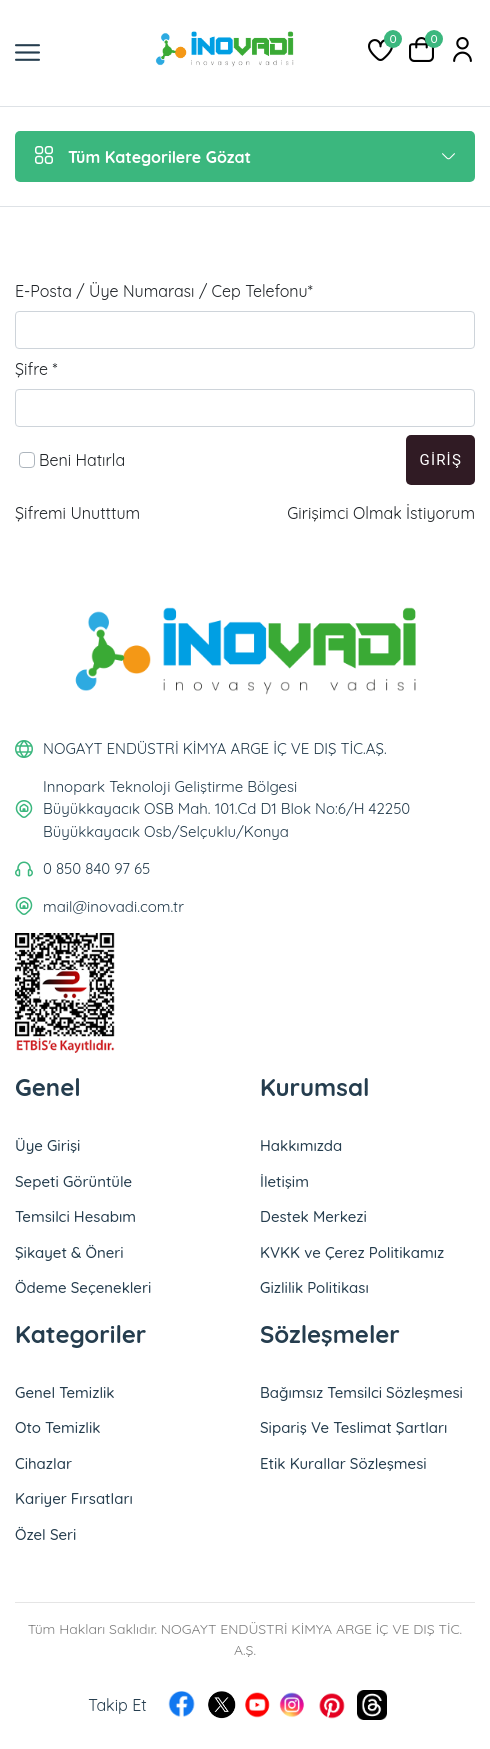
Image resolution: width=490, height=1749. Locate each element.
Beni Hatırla (82, 460)
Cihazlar (43, 1463)
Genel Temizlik (65, 1392)
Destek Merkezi (313, 1216)
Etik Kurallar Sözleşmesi (343, 1463)
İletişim (284, 1181)
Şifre (36, 369)
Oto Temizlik (58, 1427)
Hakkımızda (301, 1145)
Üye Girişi (47, 1145)
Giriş (440, 460)
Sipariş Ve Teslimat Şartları (353, 1427)
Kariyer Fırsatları (74, 1498)
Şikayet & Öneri (69, 1252)
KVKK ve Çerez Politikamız (352, 1252)
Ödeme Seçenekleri (83, 1287)
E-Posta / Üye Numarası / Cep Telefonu (164, 291)
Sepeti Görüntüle (73, 1181)
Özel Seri (45, 1534)
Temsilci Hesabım (75, 1216)
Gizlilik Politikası (314, 1287)
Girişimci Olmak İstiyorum (381, 513)
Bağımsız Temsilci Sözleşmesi (361, 1392)
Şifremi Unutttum (77, 513)
